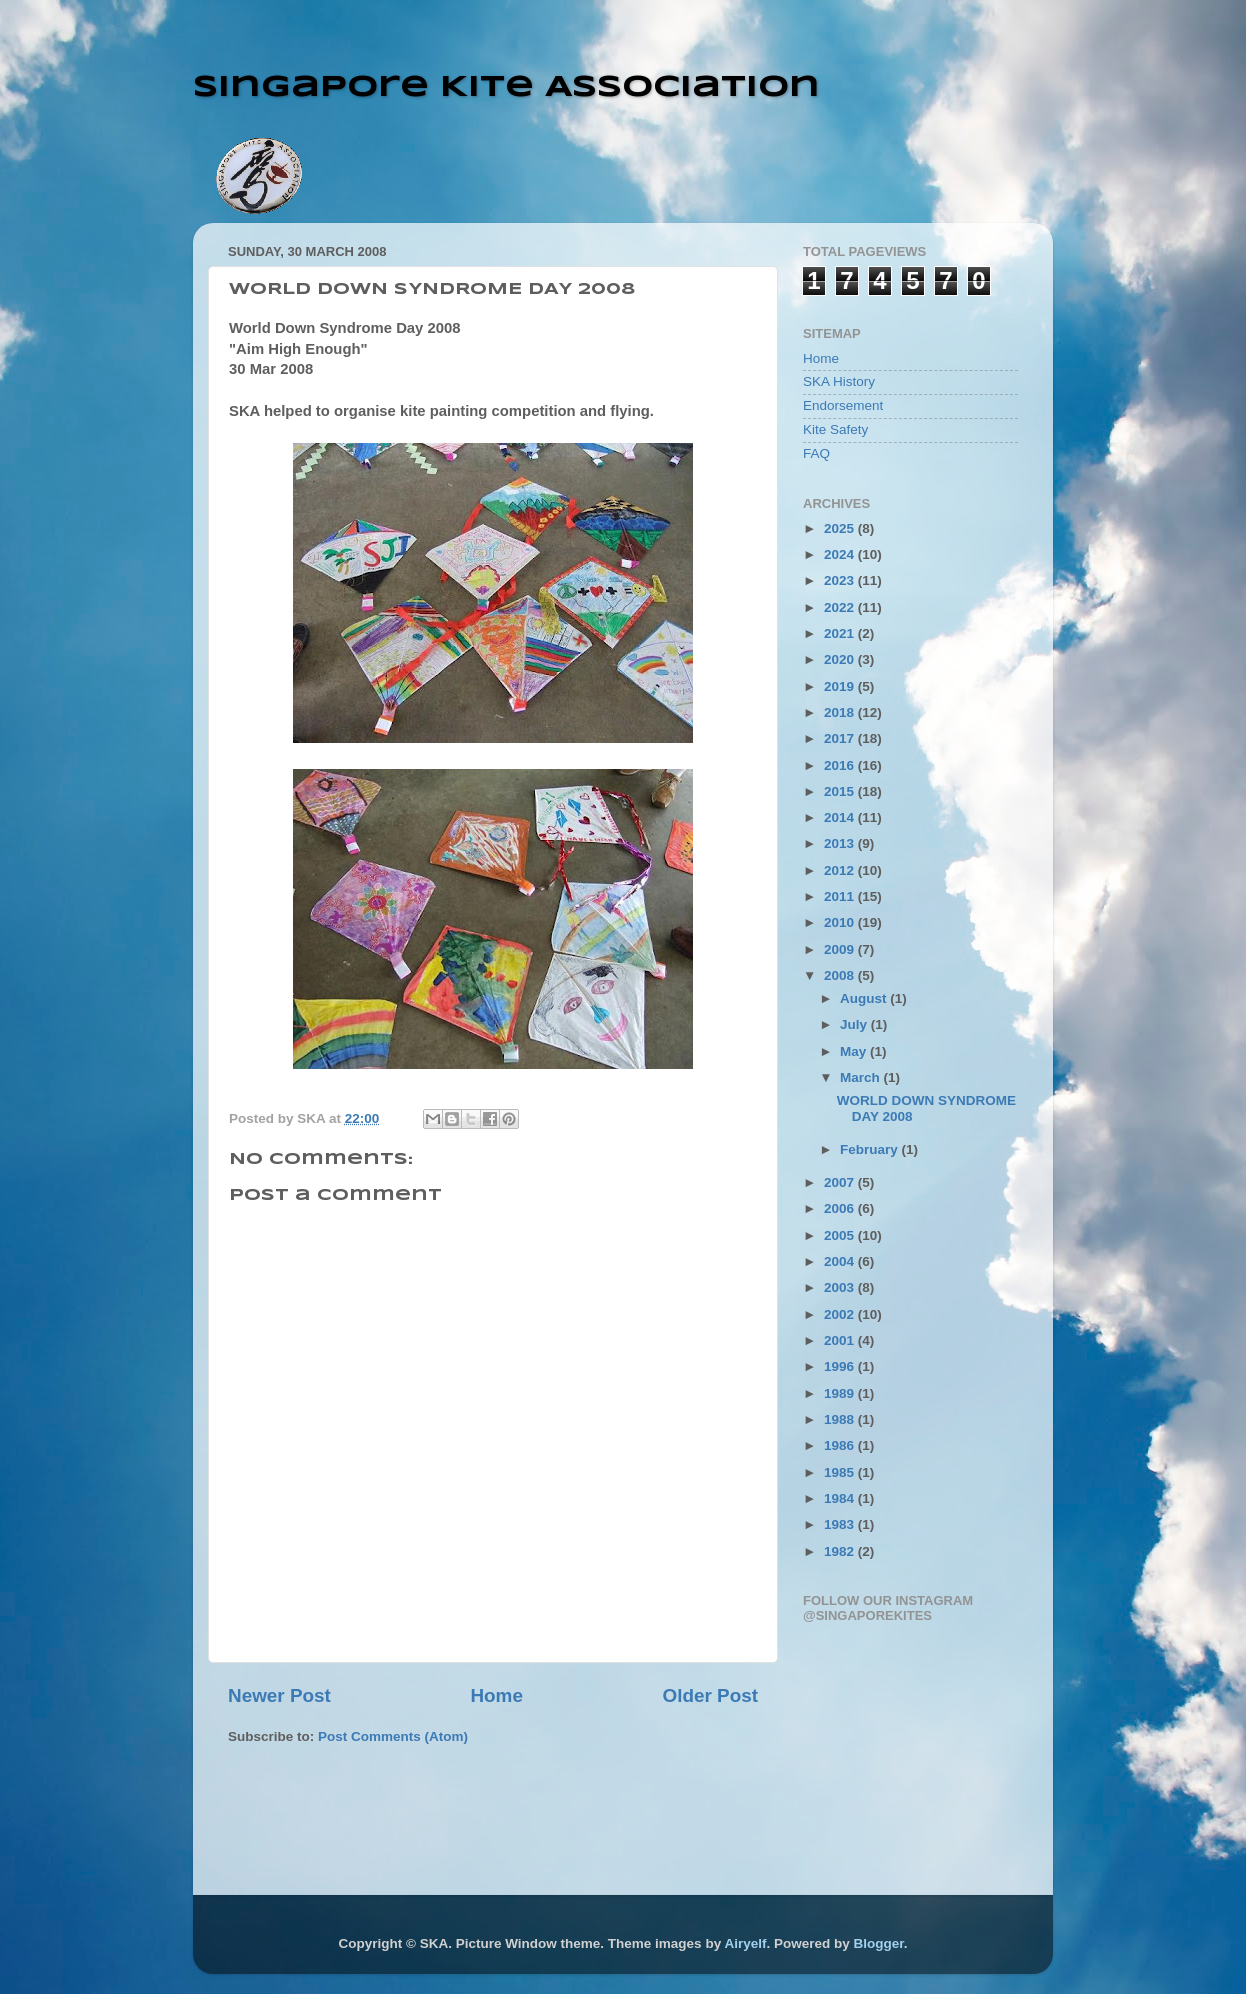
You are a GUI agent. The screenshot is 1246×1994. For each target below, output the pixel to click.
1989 (841, 1393)
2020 (841, 659)
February (871, 1149)
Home (496, 1695)
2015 (841, 791)
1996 (841, 1366)
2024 (841, 554)
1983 (841, 1524)
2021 (841, 633)
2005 (841, 1235)
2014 (841, 817)
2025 (841, 528)
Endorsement (843, 405)
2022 (841, 607)
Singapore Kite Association (506, 87)
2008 (841, 975)
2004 (841, 1261)
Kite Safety (835, 429)
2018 (841, 712)
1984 (841, 1498)
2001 (841, 1340)
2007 (841, 1182)
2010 (841, 922)
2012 (841, 870)
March (862, 1077)
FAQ (816, 453)
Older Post (710, 1695)
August (865, 998)
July (855, 1024)
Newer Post (279, 1695)
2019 (841, 686)
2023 (841, 580)
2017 (841, 738)
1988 (841, 1419)
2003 (841, 1287)
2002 (841, 1314)
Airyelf (745, 1943)
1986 (841, 1445)
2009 (841, 949)
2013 (841, 843)
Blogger (878, 1943)
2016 (841, 765)
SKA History (839, 381)
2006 (841, 1208)
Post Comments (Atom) (393, 1736)
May (855, 1051)
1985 (841, 1472)
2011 (841, 896)
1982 (841, 1551)
